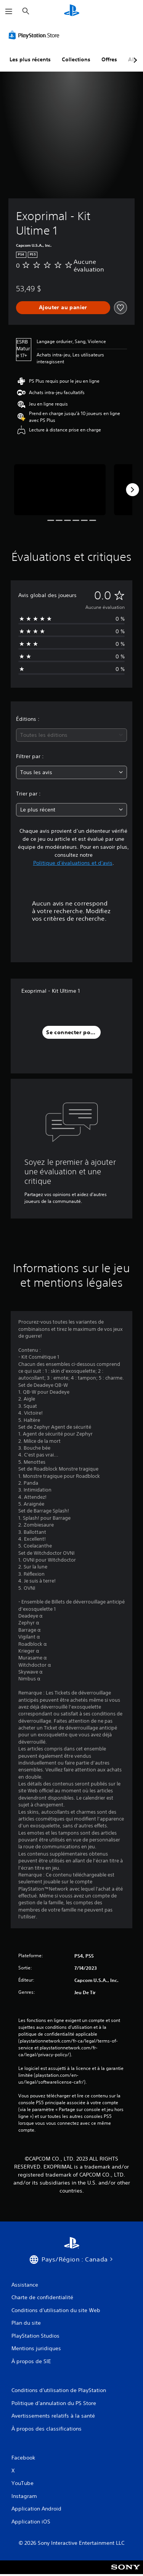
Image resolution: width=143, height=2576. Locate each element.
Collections (76, 59)
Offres (109, 59)
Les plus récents (30, 59)
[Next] (132, 489)
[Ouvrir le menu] (8, 11)
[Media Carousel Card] (60, 490)
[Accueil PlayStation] (71, 11)
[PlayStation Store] (35, 35)
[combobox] (71, 735)
